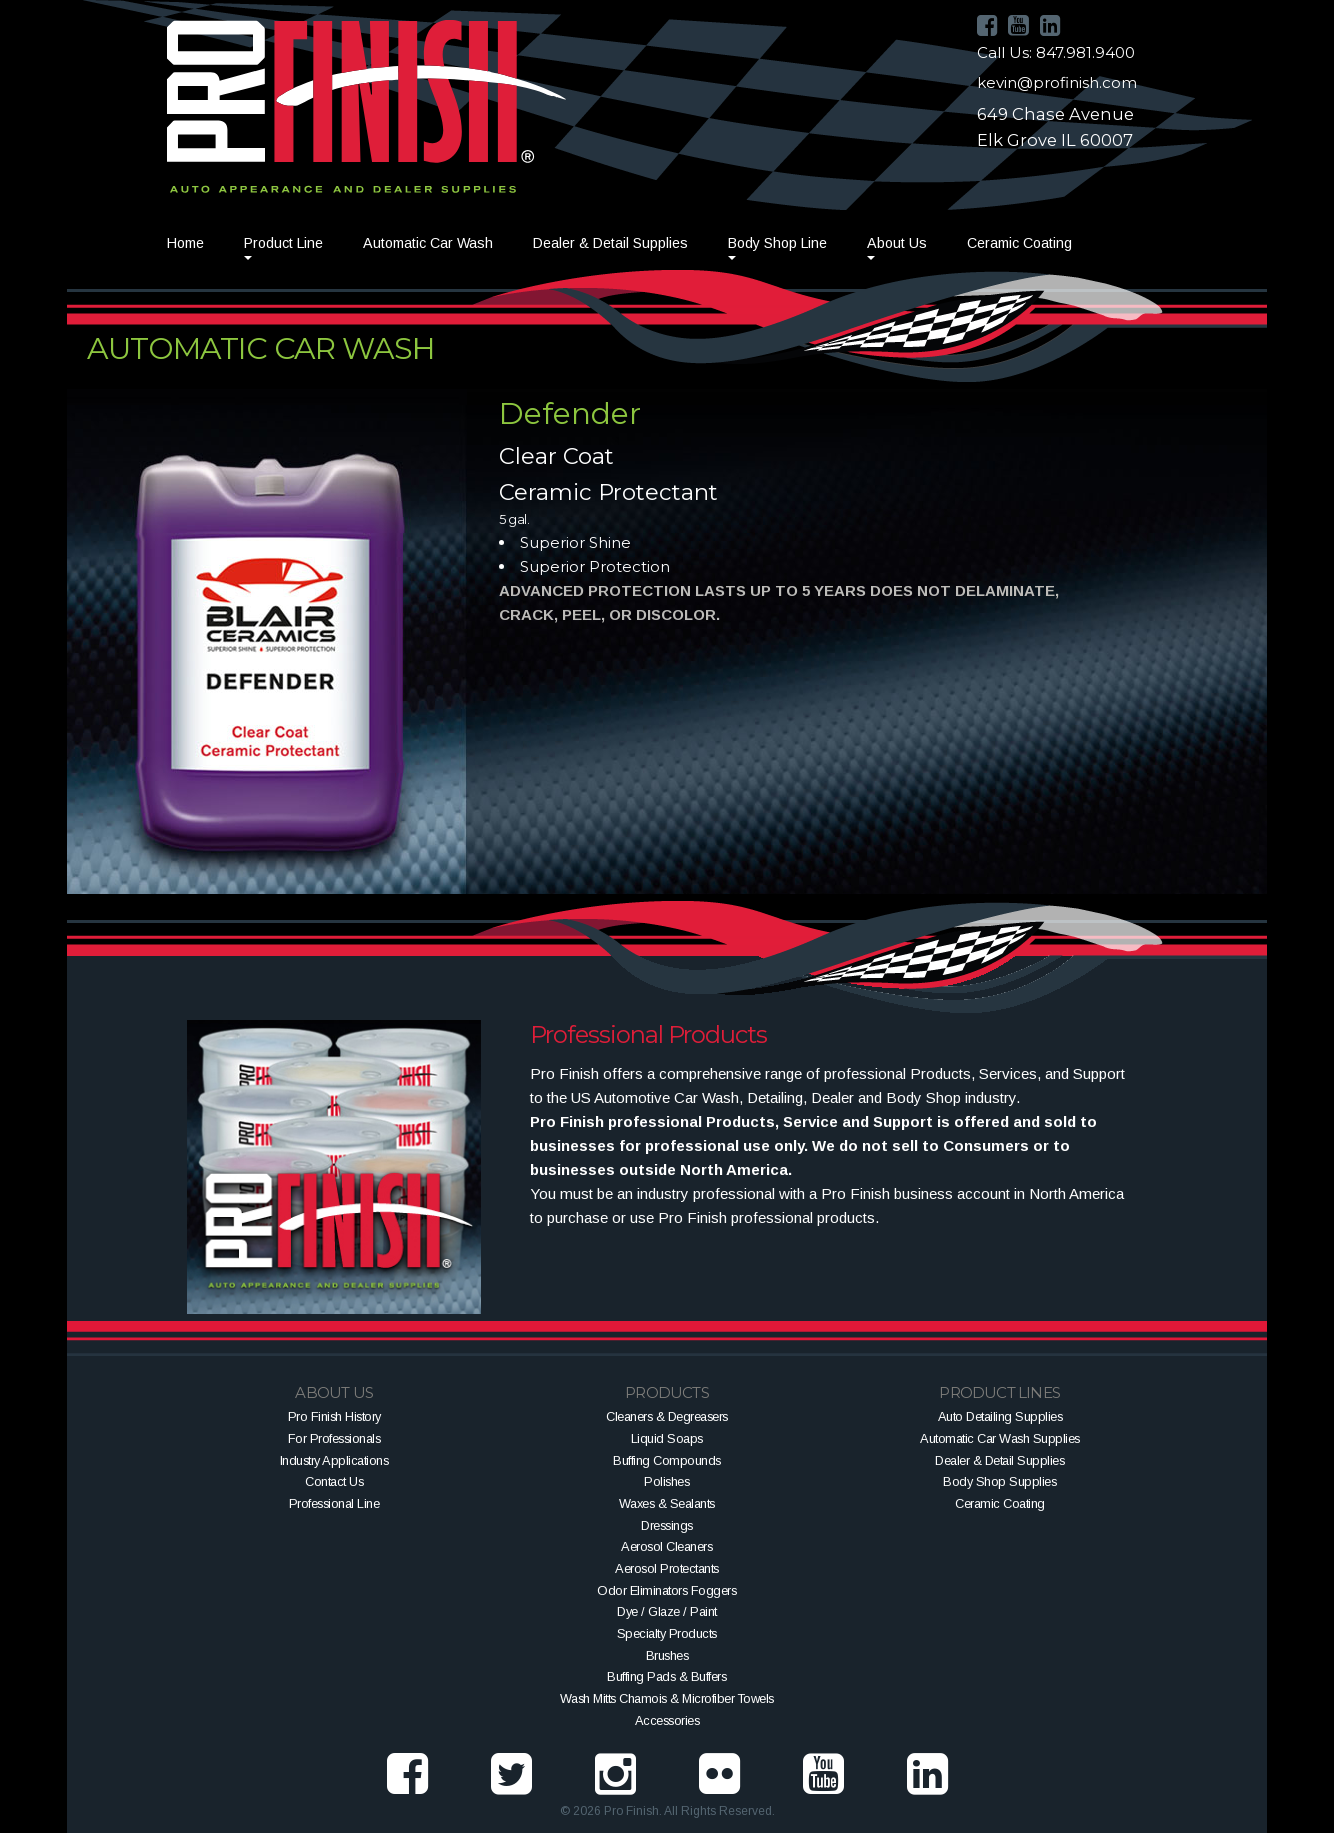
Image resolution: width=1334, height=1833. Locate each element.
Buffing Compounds (667, 1460)
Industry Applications (334, 1460)
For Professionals (334, 1438)
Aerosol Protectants (667, 1568)
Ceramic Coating (1019, 243)
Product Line (283, 243)
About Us (897, 243)
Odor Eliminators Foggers (666, 1590)
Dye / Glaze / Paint (667, 1611)
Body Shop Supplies (999, 1481)
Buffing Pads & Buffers (666, 1676)
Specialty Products (667, 1633)
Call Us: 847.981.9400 (1056, 52)
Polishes (666, 1481)
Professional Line (334, 1503)
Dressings (667, 1525)
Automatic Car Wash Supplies (1000, 1438)
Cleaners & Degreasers (667, 1416)
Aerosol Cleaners (666, 1546)
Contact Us (334, 1481)
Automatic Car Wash (428, 243)
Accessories (667, 1720)
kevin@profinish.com (1057, 82)
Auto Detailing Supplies (1000, 1416)
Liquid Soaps (667, 1438)
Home (185, 243)
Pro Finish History (334, 1416)
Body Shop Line (777, 243)
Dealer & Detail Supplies (610, 243)
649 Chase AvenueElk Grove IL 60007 (1055, 127)
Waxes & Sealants (667, 1503)
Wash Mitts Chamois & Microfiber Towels (667, 1698)
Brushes (667, 1655)
